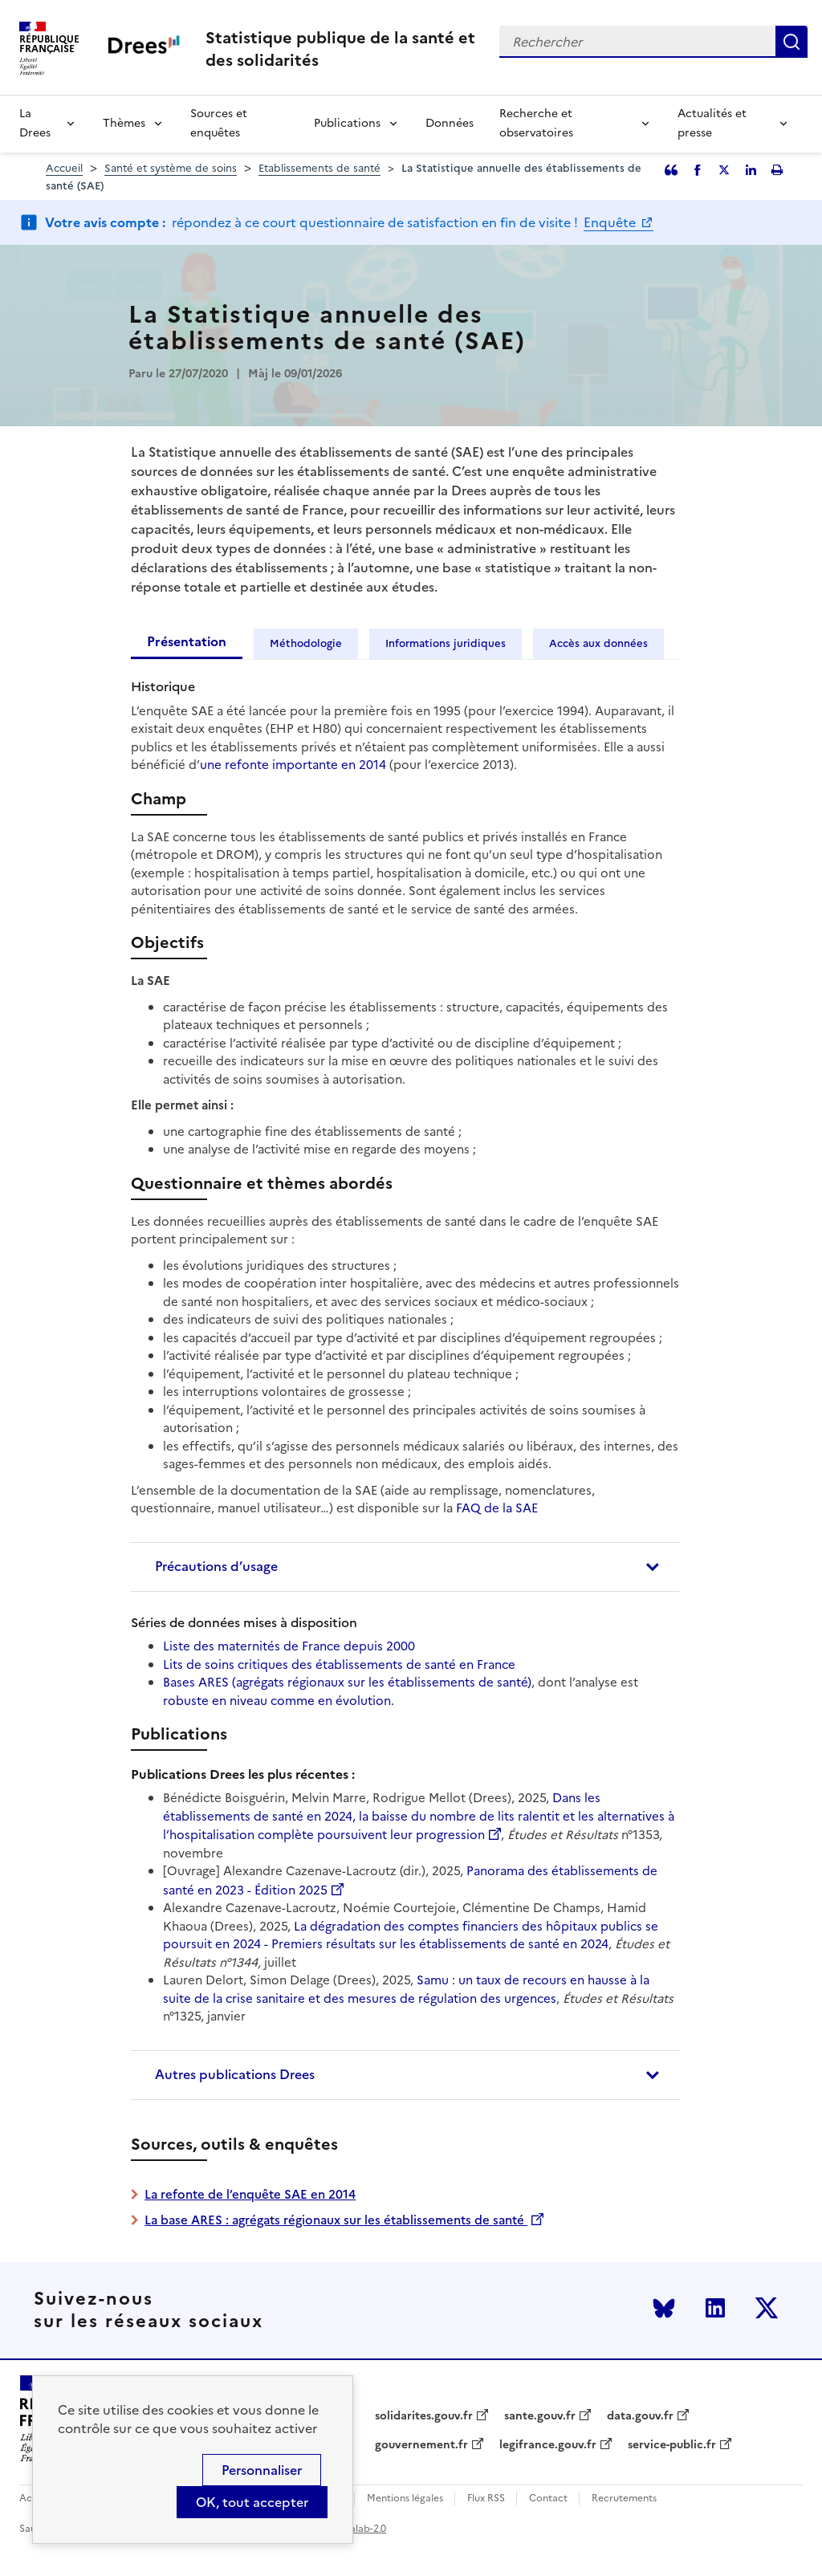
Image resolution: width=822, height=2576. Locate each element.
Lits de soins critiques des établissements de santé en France (339, 1664)
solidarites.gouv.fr (424, 2416)
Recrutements (624, 2498)
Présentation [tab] (186, 641)
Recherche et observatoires (536, 123)
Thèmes (124, 123)
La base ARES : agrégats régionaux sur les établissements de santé (335, 2220)
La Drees (35, 123)
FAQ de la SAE (497, 1508)
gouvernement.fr (421, 2445)
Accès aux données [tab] (598, 643)
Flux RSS (486, 2498)
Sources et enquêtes (218, 123)
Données (449, 123)
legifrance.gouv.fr (547, 2445)
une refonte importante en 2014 (293, 764)
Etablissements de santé (319, 168)
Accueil (64, 168)
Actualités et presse (712, 123)
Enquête (611, 222)
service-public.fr (672, 2445)
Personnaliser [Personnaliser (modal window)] (262, 2470)
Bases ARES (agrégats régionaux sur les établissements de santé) (347, 1682)
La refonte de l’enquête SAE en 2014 (250, 2194)
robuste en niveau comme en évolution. (278, 1700)
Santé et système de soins (170, 168)
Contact (548, 2498)
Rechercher (791, 42)
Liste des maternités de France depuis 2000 (289, 1646)
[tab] (405, 1567)
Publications (347, 123)
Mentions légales (405, 2498)
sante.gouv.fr (540, 2416)
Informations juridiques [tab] (445, 643)
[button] (405, 1567)
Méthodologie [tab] (306, 643)
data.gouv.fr (640, 2416)
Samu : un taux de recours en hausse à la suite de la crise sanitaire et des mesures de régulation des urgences (406, 1989)
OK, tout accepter (252, 2502)
